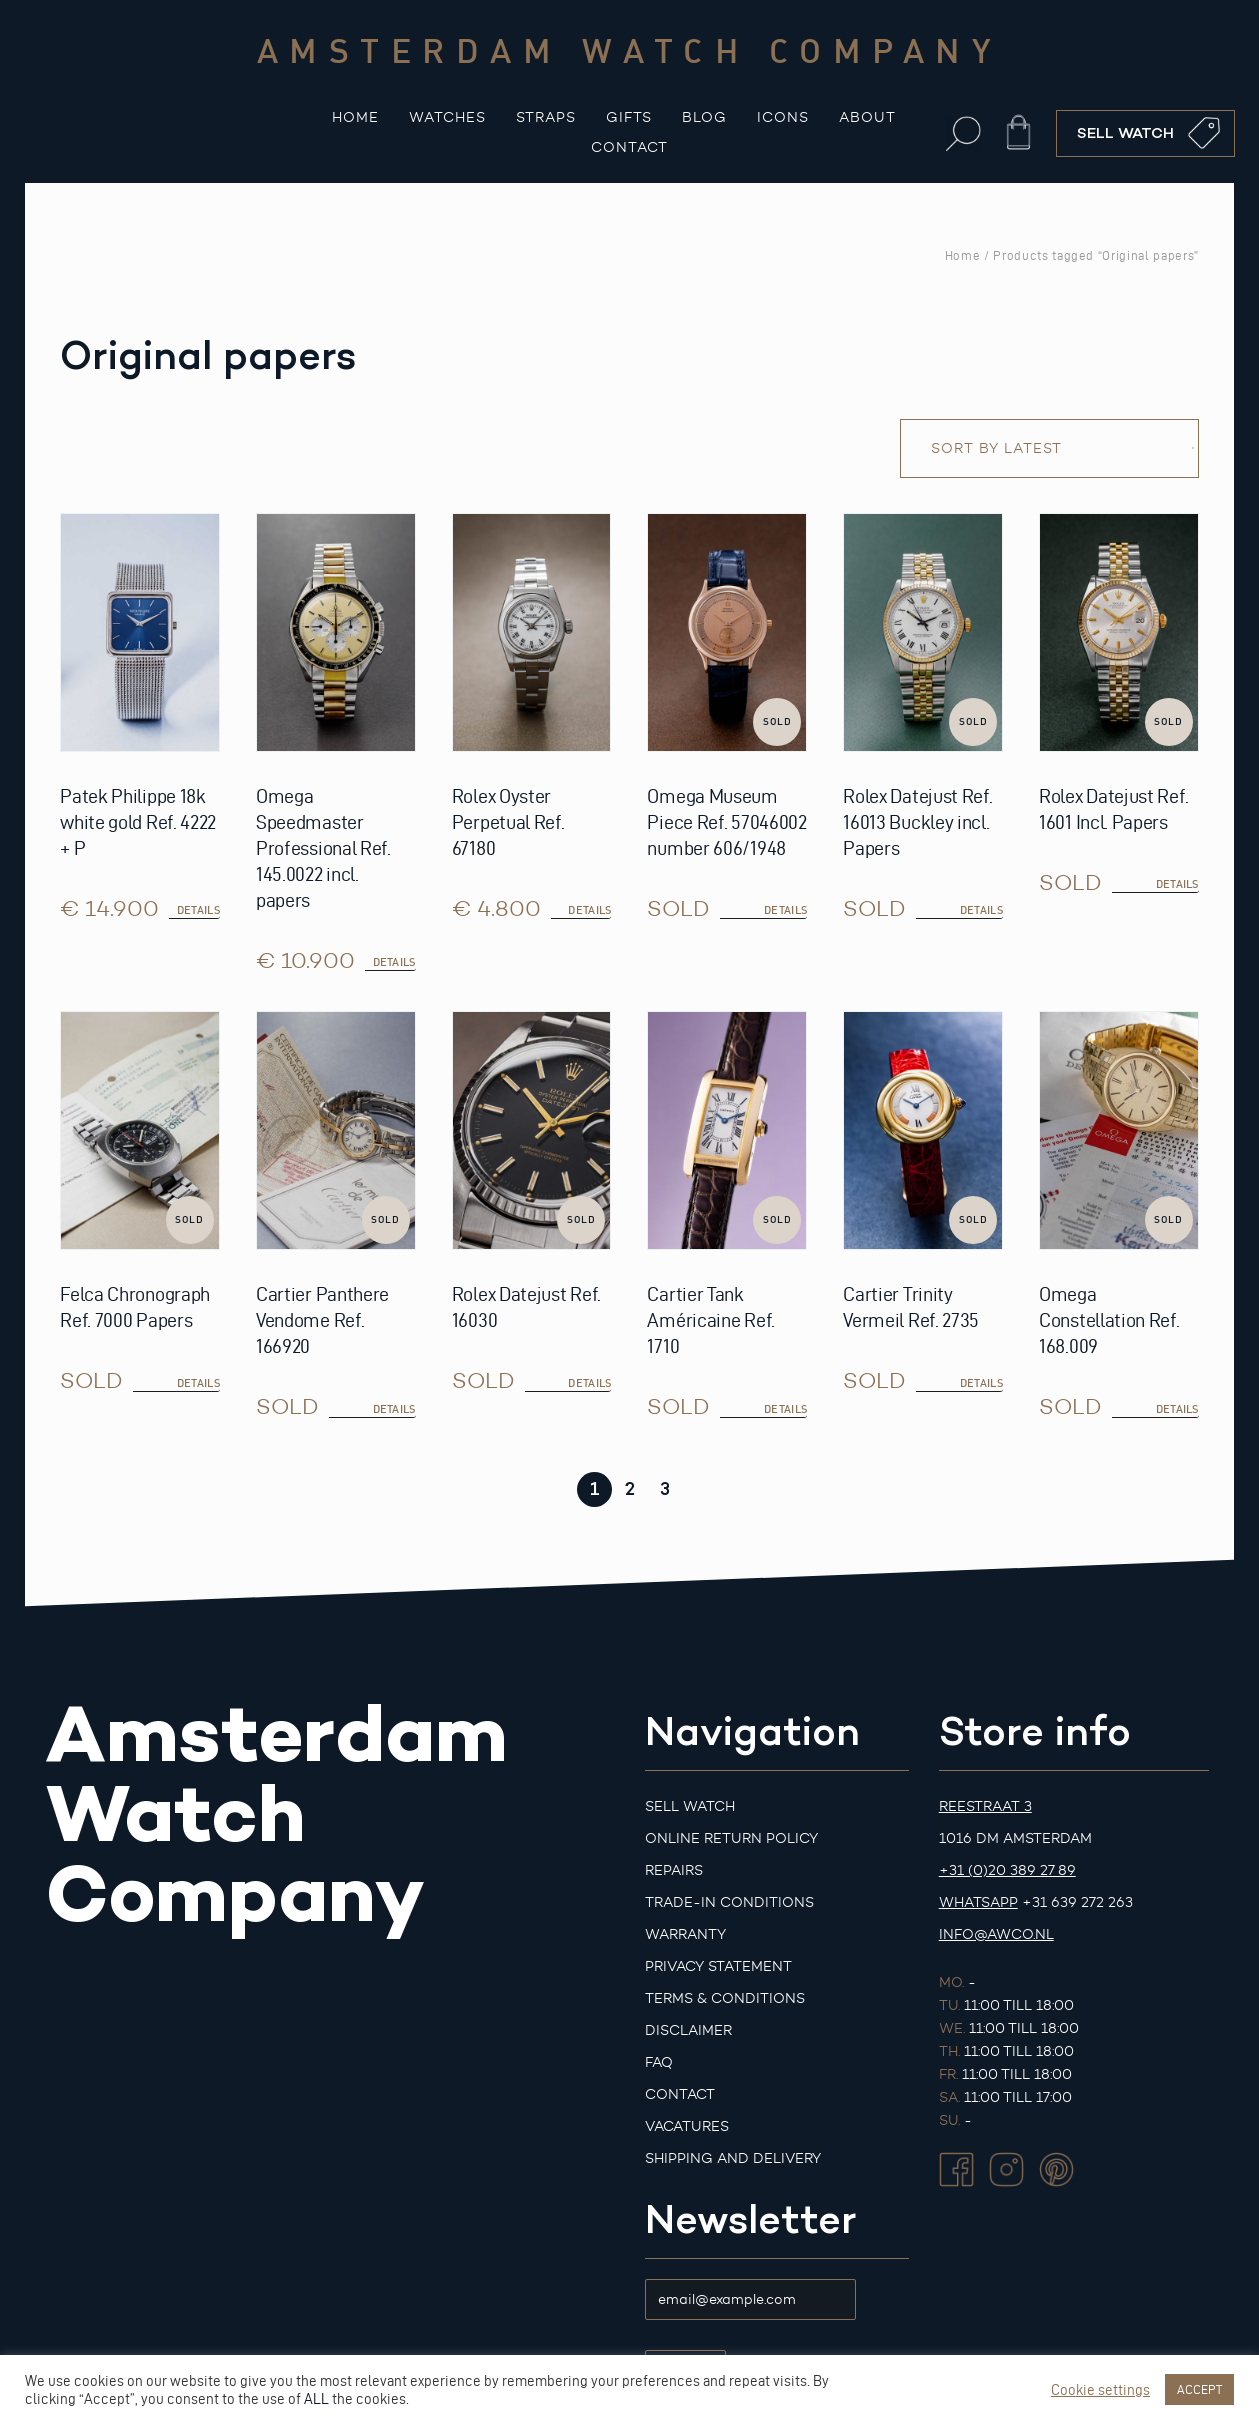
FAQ (659, 2062)
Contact (629, 147)
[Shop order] (1049, 448)
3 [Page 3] (665, 1489)
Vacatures (687, 2126)
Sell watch (690, 1806)
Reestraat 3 (985, 1806)
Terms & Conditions (725, 1998)
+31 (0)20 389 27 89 (1007, 1870)
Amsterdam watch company (630, 50)
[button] (963, 133)
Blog (704, 117)
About (867, 117)
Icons (783, 117)
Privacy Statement (718, 1966)
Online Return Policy (731, 1838)
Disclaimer (688, 2030)
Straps (546, 117)
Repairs (674, 1870)
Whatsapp (978, 1902)
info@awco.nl (996, 1934)
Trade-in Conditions (729, 1902)
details (785, 910)
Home (355, 117)
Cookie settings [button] (1100, 2390)
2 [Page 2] (630, 1489)
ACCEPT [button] (1199, 2389)
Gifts (629, 117)
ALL (316, 2399)
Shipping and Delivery (733, 2158)
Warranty (685, 1934)
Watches (447, 117)
